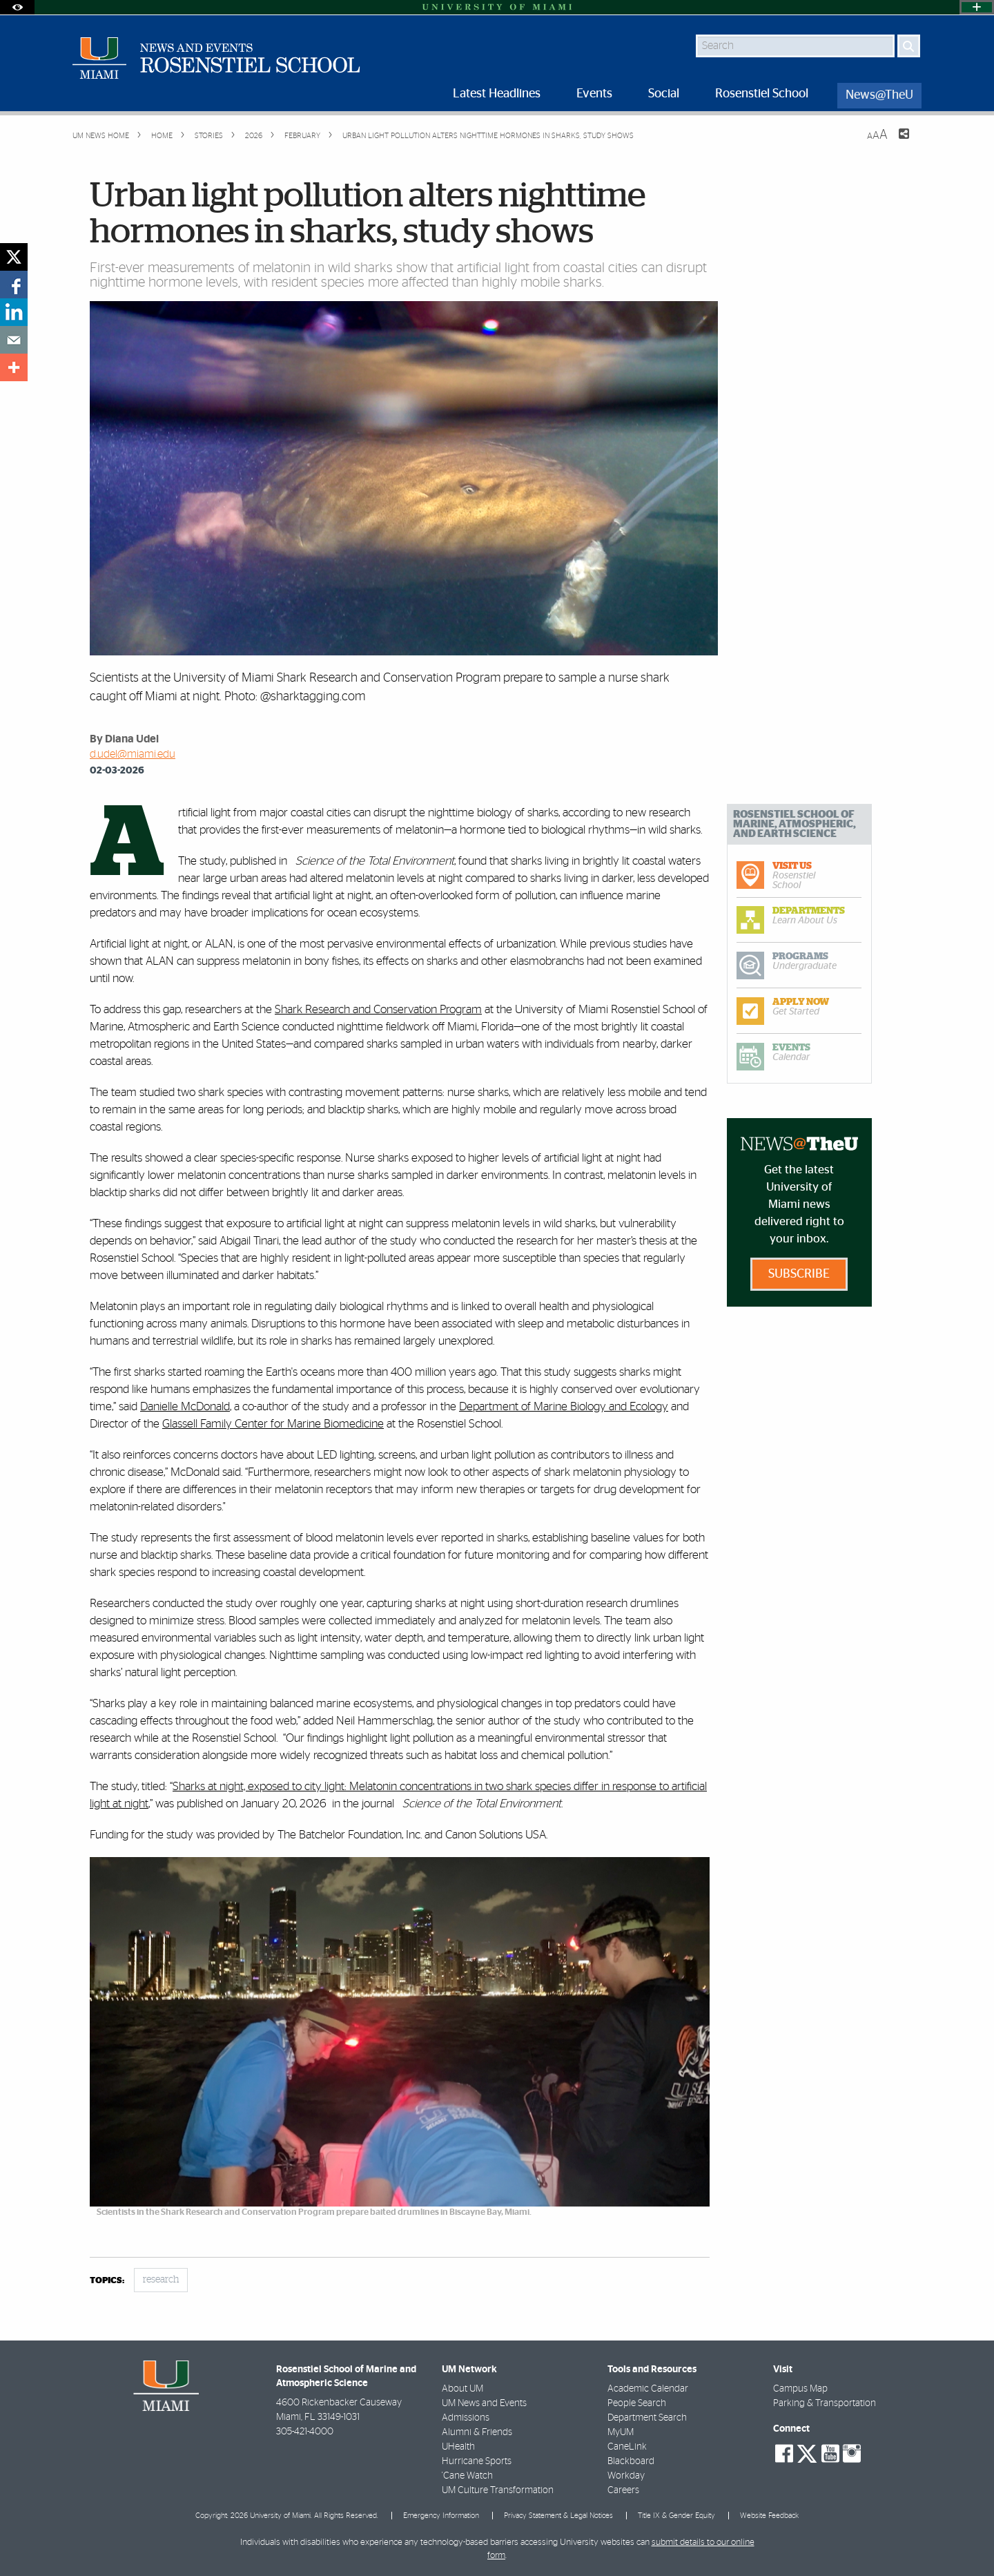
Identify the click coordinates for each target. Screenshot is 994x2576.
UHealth (458, 2447)
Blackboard (630, 2461)
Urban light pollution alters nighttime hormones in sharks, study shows (488, 136)
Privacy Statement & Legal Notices (558, 2515)
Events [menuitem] (594, 94)
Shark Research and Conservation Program (378, 1009)
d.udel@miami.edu (132, 754)
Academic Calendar (647, 2389)
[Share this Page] (895, 142)
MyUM (620, 2432)
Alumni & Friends (477, 2432)
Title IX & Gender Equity (676, 2515)
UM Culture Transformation (498, 2490)
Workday (626, 2476)
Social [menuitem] (663, 94)
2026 (252, 136)
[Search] (908, 46)
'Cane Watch (467, 2476)
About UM (462, 2389)
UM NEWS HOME (100, 136)
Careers (623, 2490)
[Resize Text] (877, 135)
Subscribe (799, 1274)
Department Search (647, 2418)
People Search (636, 2403)
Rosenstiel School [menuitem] (761, 94)
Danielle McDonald (185, 1406)
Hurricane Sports (476, 2461)
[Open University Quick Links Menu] (976, 7)
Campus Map (800, 2389)
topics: (107, 2280)
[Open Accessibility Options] (17, 7)
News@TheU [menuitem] (879, 95)
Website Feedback (769, 2515)
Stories (208, 136)
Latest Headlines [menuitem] (496, 94)
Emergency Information (441, 2515)
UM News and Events (484, 2403)
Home (161, 136)
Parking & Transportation (824, 2403)
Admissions (465, 2418)
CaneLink (627, 2447)
